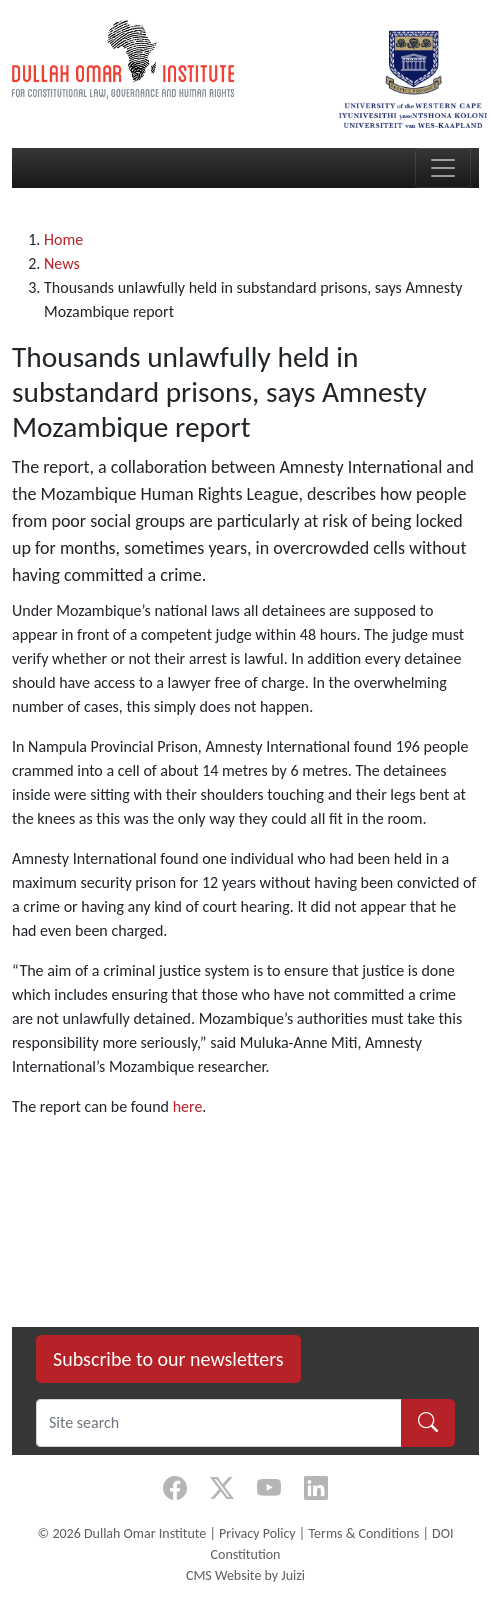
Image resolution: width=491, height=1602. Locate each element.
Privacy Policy (257, 1533)
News (62, 263)
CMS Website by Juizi (245, 1575)
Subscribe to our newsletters (168, 1359)
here (188, 1106)
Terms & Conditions (363, 1533)
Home (63, 239)
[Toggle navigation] (443, 168)
